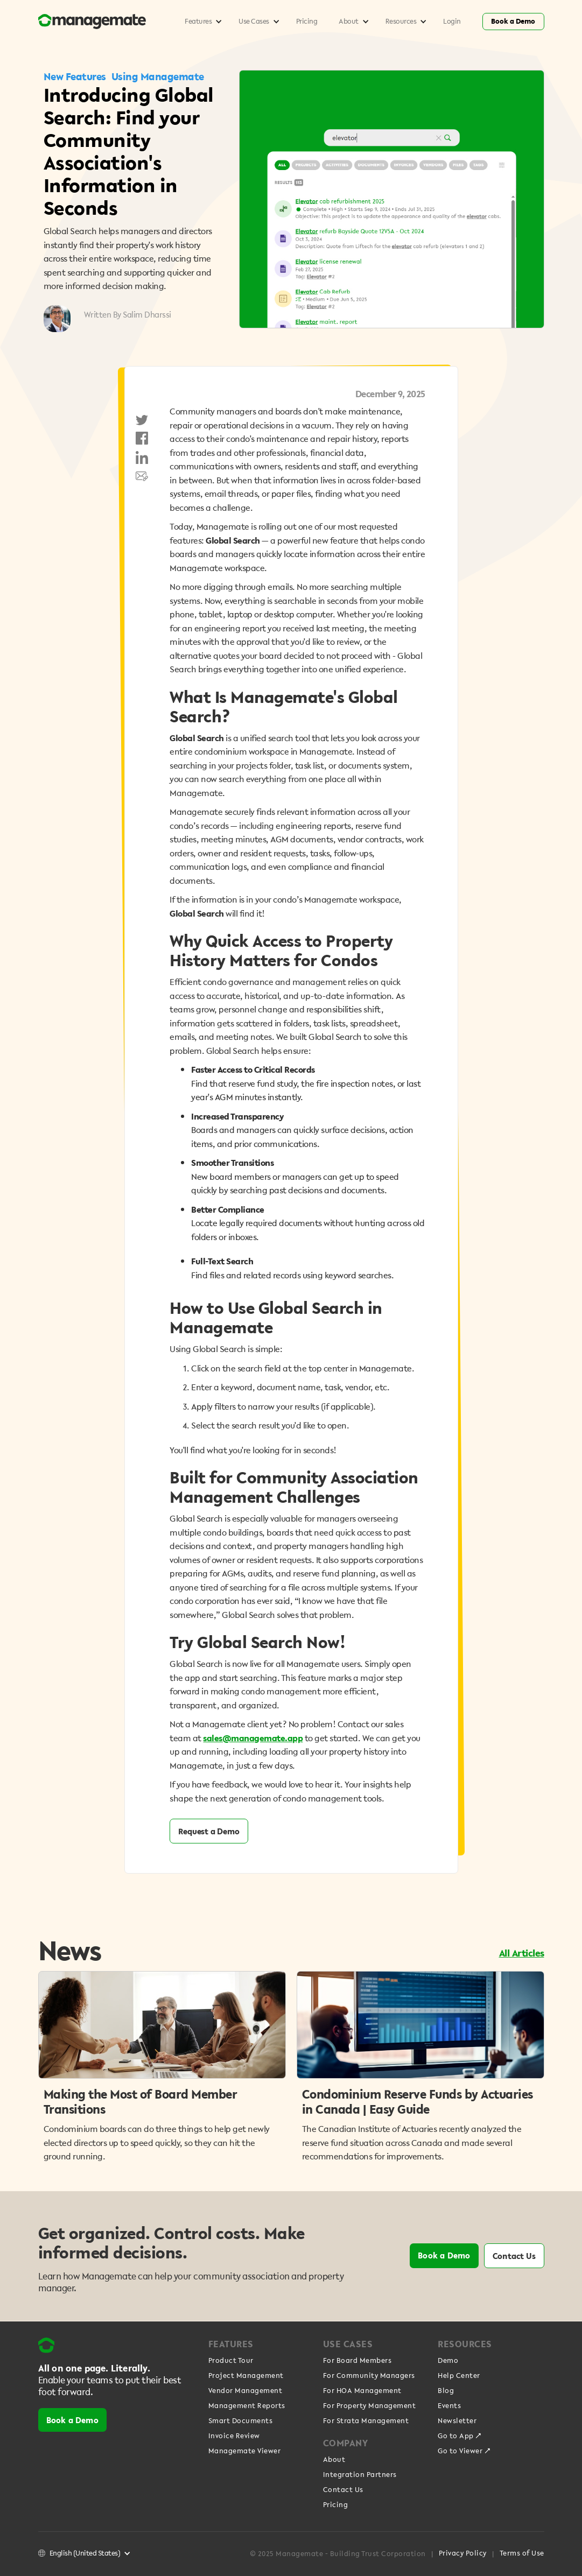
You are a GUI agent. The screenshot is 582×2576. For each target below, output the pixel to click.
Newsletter (457, 2421)
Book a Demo (513, 21)
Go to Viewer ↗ (464, 2451)
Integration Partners (360, 2475)
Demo (448, 2361)
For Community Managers (369, 2376)
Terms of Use (522, 2553)
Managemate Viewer (244, 2451)
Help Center (459, 2376)
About (334, 2460)
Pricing (307, 21)
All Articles (521, 1952)
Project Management (246, 2376)
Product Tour (231, 2361)
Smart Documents (240, 2421)
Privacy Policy (463, 2553)
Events (449, 2406)
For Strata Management (366, 2421)
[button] (201, 21)
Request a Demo (208, 1831)
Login (452, 21)
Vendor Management (245, 2391)
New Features (75, 76)
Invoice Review (234, 2436)
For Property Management (369, 2406)
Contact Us (514, 2256)
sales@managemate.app (253, 1738)
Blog (446, 2391)
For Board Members (357, 2361)
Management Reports (246, 2406)
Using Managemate (157, 76)
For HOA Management (362, 2391)
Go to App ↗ (460, 2436)
